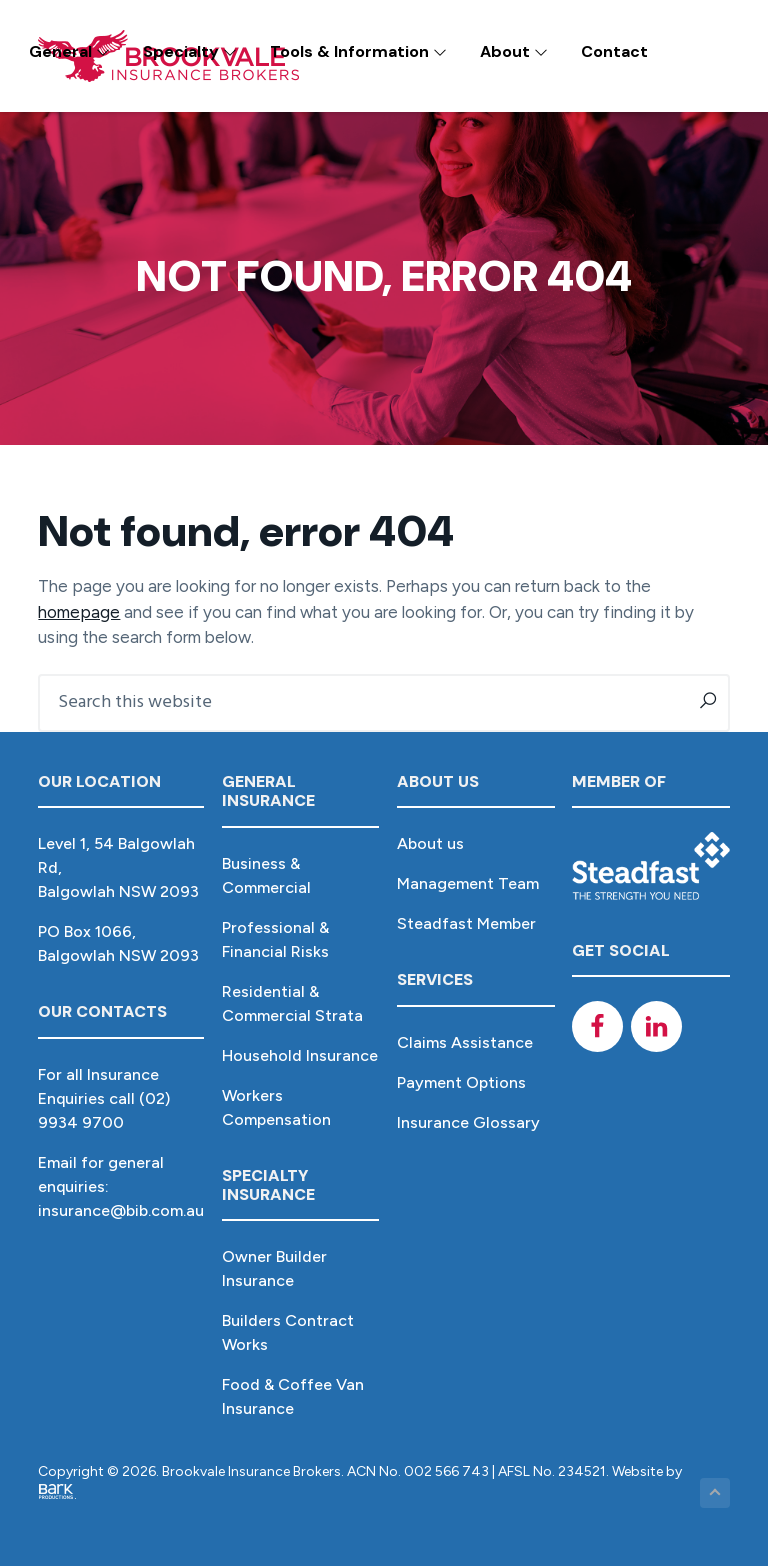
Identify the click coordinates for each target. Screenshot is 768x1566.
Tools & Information (358, 51)
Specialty (190, 51)
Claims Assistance (465, 1042)
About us (430, 843)
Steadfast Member (466, 923)
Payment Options (461, 1082)
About (514, 51)
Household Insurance (300, 1055)
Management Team (468, 883)
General (69, 51)
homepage (79, 612)
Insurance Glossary (468, 1122)
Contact (614, 51)
